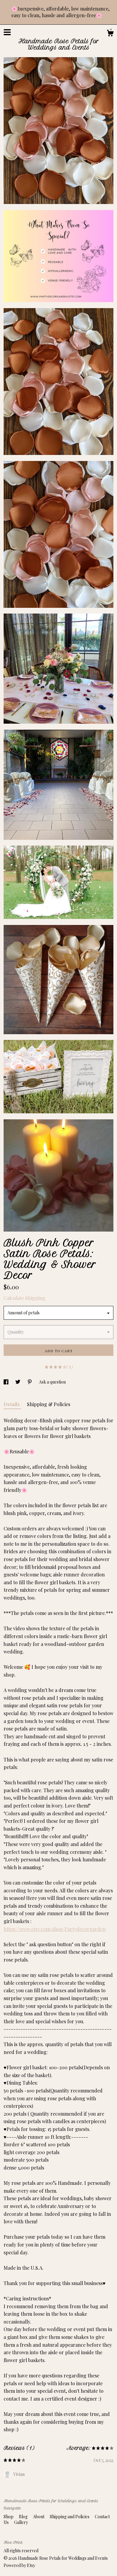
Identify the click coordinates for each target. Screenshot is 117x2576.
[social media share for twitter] (18, 1382)
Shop (9, 2516)
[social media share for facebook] (6, 1382)
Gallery (21, 2522)
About (39, 2516)
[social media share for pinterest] (30, 1382)
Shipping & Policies (48, 1404)
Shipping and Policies (70, 2516)
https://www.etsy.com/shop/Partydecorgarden (55, 1929)
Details (12, 1404)
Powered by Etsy (19, 2565)
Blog (23, 2516)
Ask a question (52, 1382)
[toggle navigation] (7, 32)
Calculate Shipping (24, 1298)
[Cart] (110, 34)
